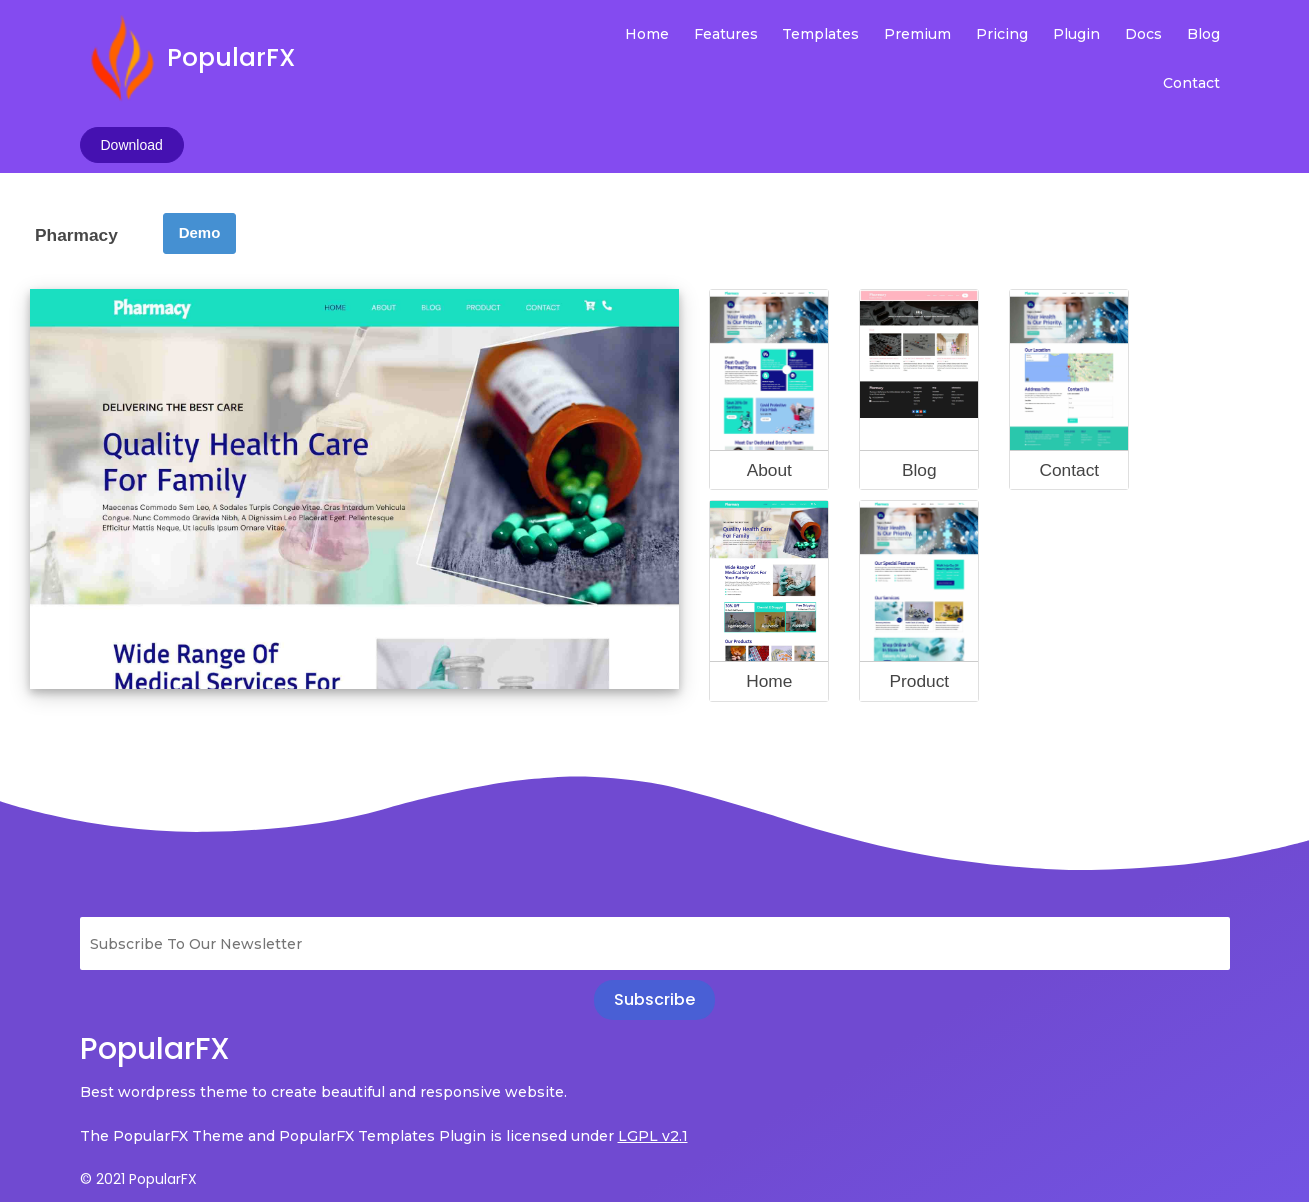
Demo (200, 128)
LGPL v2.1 (115, 1060)
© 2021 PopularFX (138, 1103)
